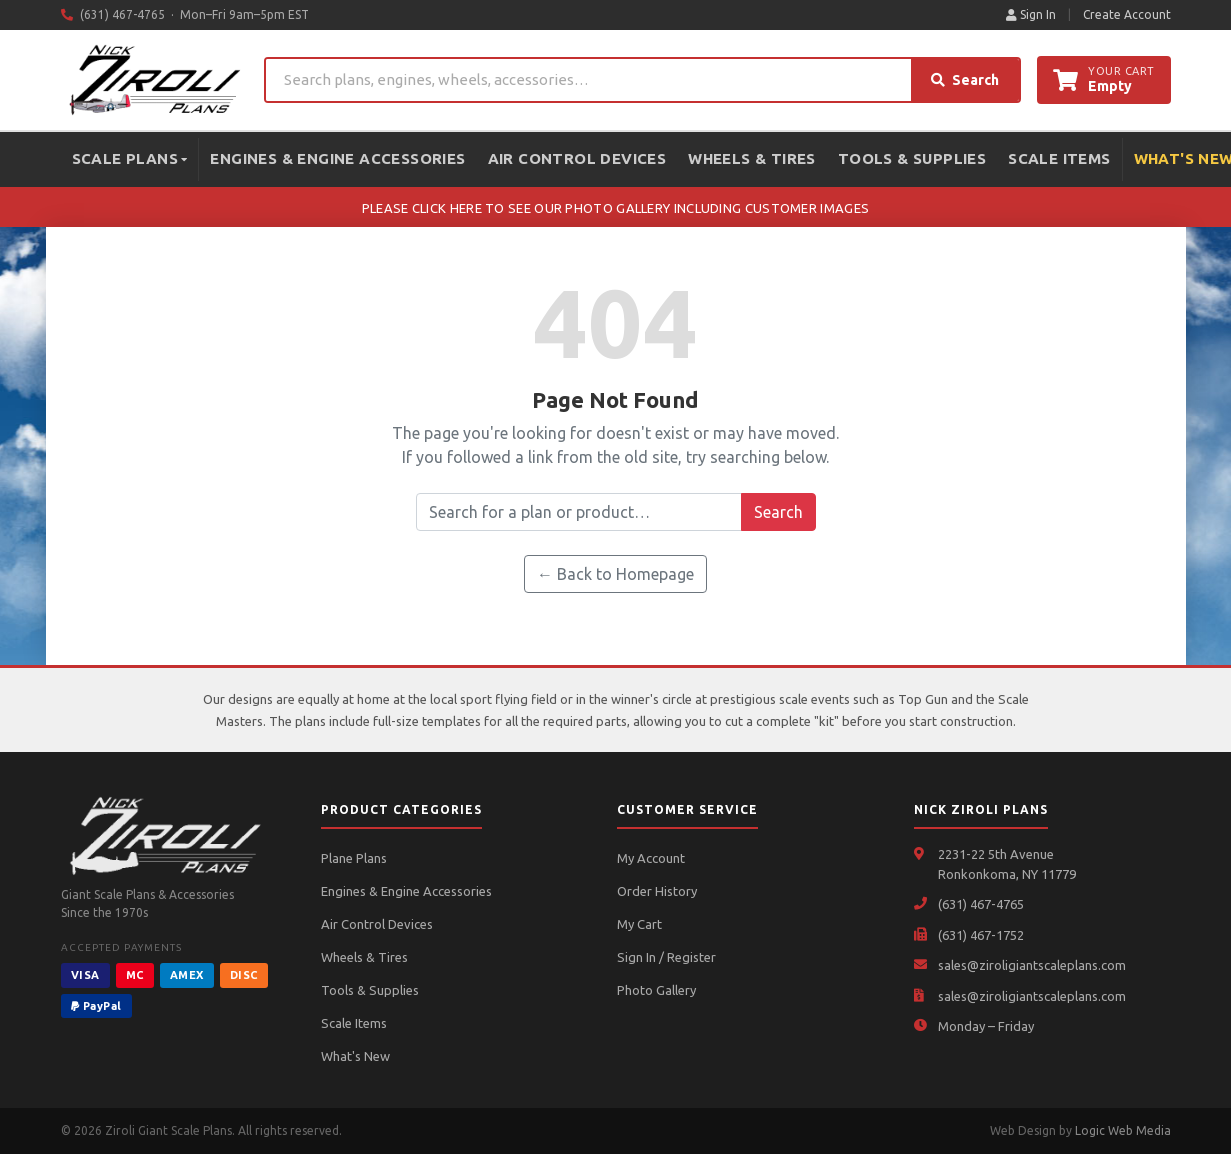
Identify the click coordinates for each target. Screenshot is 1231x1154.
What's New (355, 1056)
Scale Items (1059, 158)
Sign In (1031, 14)
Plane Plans (354, 858)
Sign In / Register (666, 957)
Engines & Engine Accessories (337, 158)
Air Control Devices (577, 158)
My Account (651, 858)
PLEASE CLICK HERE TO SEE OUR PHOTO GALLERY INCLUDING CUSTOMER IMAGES (615, 208)
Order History (657, 891)
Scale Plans (130, 158)
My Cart (639, 924)
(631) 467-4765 (981, 904)
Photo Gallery (656, 990)
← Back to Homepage (615, 574)
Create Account (1127, 14)
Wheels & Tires (752, 158)
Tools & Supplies (912, 158)
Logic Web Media (1123, 1130)
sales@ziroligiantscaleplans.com (1032, 965)
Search (965, 80)
